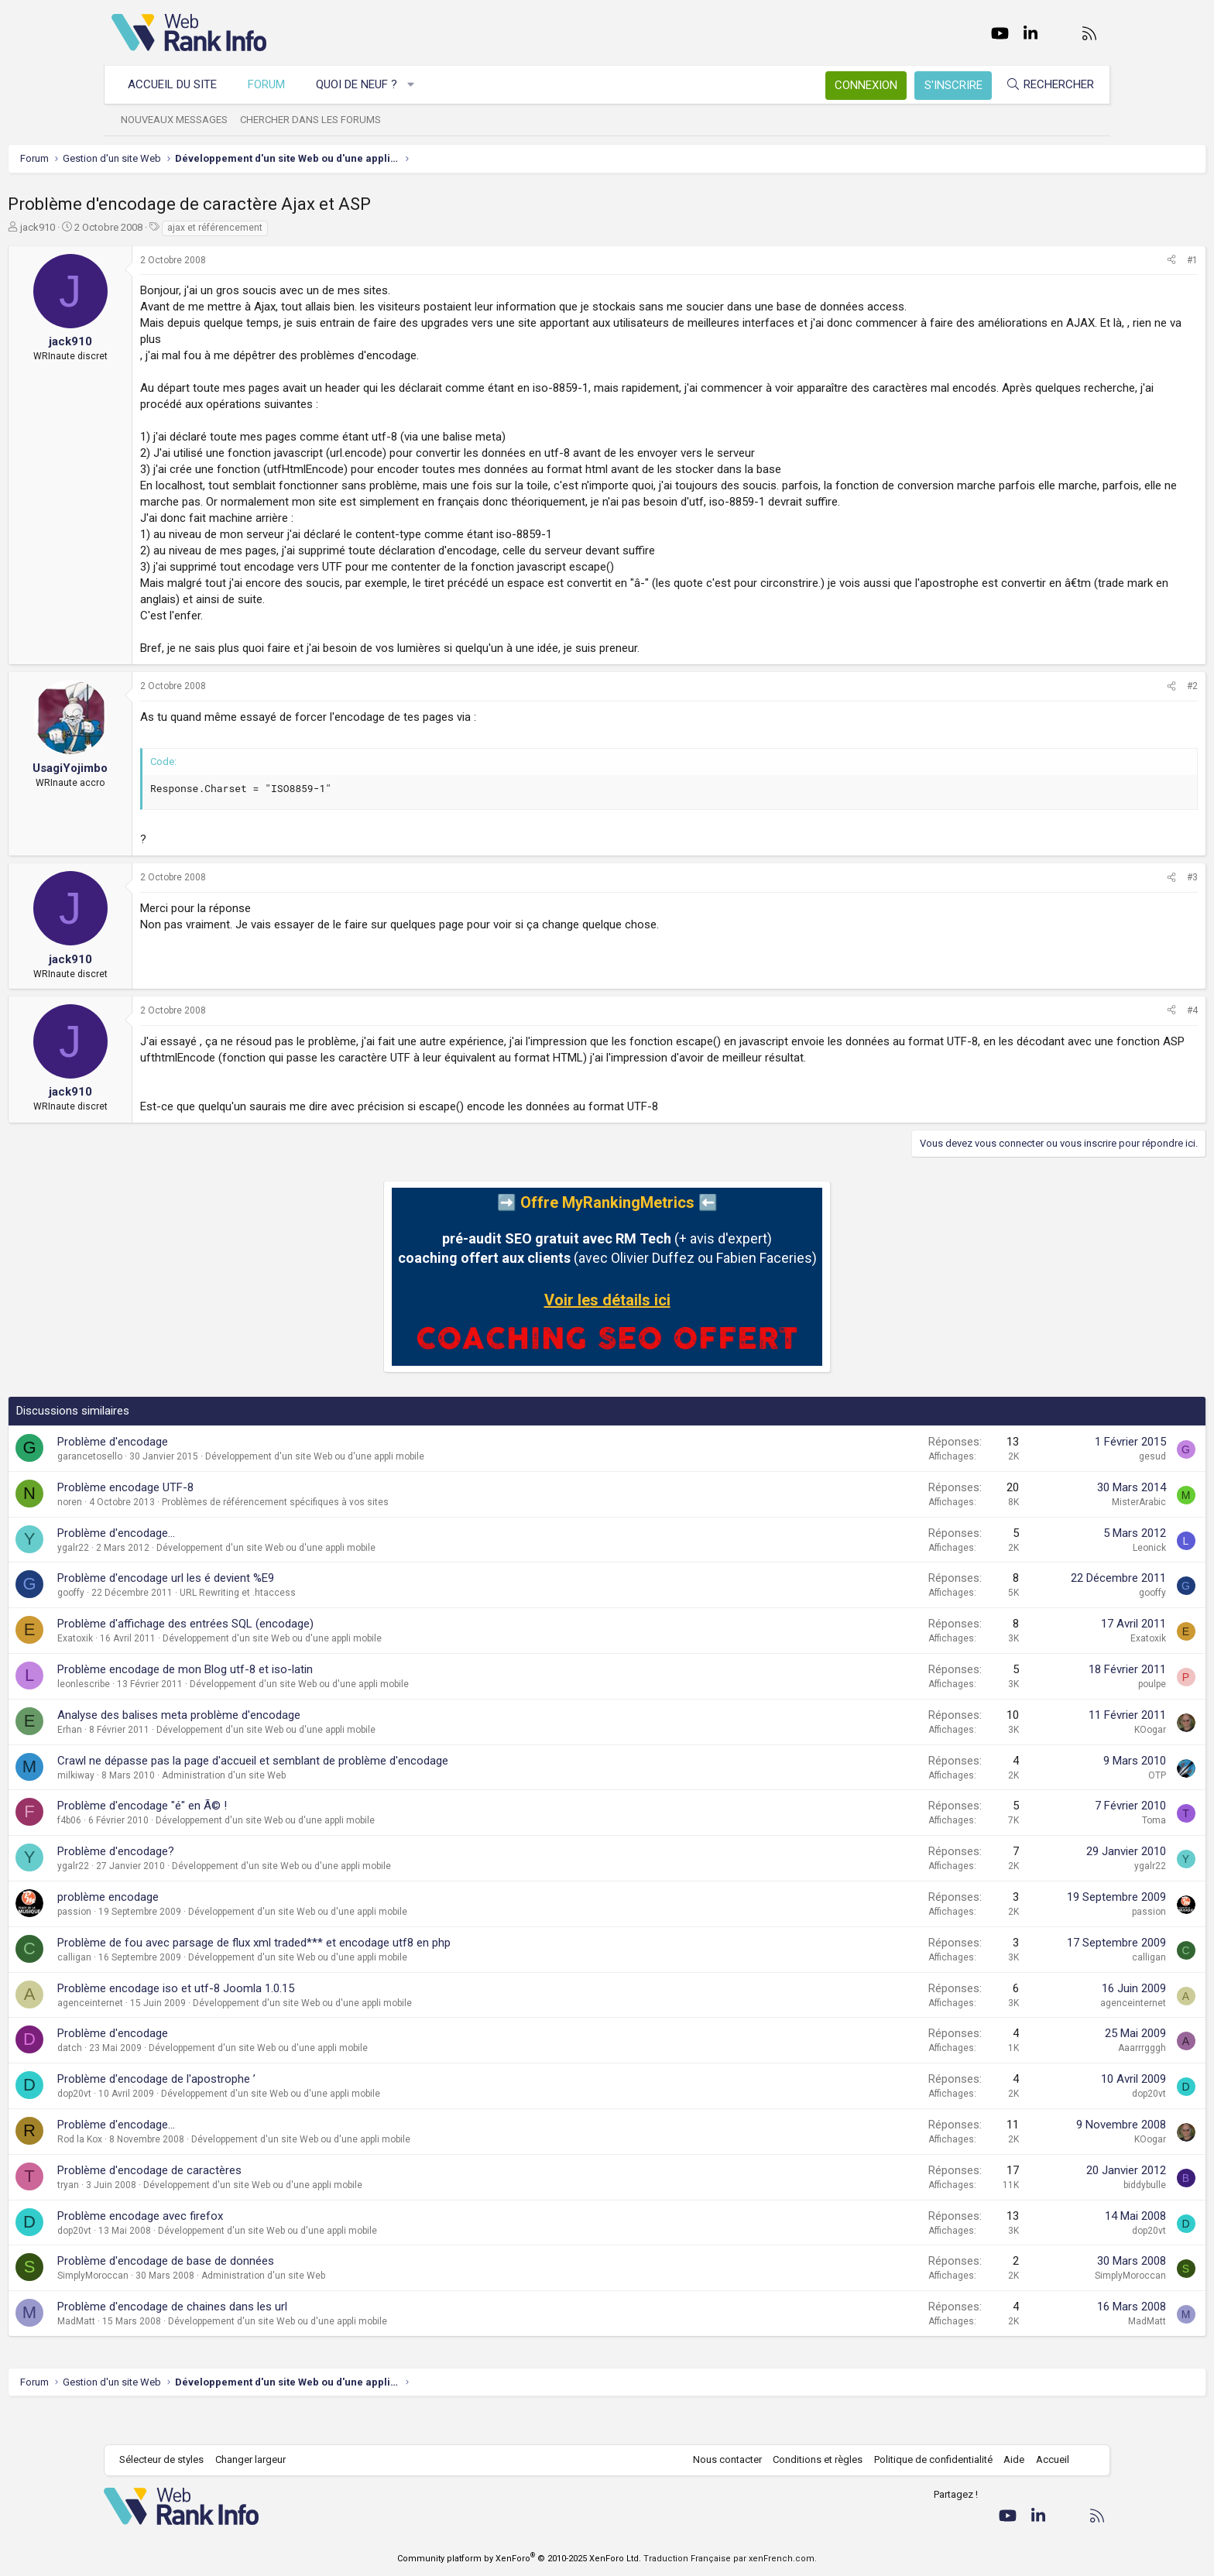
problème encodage (211, 1929)
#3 (1088, 893)
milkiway (179, 1808)
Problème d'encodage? (219, 1884)
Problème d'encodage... (220, 1566)
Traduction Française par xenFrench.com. (730, 2559)
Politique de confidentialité (925, 2459)
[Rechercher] (1042, 85)
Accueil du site (180, 84)
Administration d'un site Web (327, 1808)
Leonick (1045, 1580)
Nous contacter (719, 2459)
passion (178, 1944)
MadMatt (180, 2353)
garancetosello (193, 1489)
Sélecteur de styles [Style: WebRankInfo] (169, 2459)
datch (173, 2080)
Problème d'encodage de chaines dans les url (276, 2339)
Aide (1006, 2459)
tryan (172, 2217)
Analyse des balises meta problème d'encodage (282, 1747)
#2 (1088, 702)
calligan (178, 1989)
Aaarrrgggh (1038, 2080)
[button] (419, 85)
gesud (1048, 1489)
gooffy (174, 1625)
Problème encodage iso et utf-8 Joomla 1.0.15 (279, 2021)
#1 (1088, 260)
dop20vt (178, 2126)
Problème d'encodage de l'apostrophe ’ (260, 2111)
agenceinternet (194, 2035)
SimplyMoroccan (196, 2308)
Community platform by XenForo (519, 2559)
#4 (1088, 1026)
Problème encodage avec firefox (244, 2248)
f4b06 (173, 1852)
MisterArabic (1035, 1534)
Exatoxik (179, 1670)
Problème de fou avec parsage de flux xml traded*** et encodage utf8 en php (357, 1975)
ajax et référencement (318, 227)
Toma (1050, 1852)
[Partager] (1068, 260)
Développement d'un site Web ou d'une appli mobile (418, 1489)
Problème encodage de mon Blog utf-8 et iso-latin (289, 1702)
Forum (274, 84)
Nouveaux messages (182, 119)
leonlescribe (187, 1716)
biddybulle (1041, 2217)
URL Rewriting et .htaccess (341, 1625)
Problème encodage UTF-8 (229, 1520)
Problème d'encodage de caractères (253, 2203)
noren (173, 1534)
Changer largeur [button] (258, 2459)
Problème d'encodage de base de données (269, 2293)
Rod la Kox (183, 2171)
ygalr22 (177, 1580)
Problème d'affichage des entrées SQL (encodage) (289, 1656)
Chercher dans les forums (318, 119)
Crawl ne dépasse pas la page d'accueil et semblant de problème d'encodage (356, 1793)
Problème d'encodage (216, 1474)
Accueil (1044, 2459)
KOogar (1046, 1762)
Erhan (173, 1762)
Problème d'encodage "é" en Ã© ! (246, 1838)
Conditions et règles (810, 2459)
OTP (1053, 1808)
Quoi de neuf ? (364, 84)
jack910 (141, 227)
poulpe (1048, 1716)
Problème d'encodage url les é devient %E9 (269, 1610)
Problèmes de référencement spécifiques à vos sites (379, 1534)
